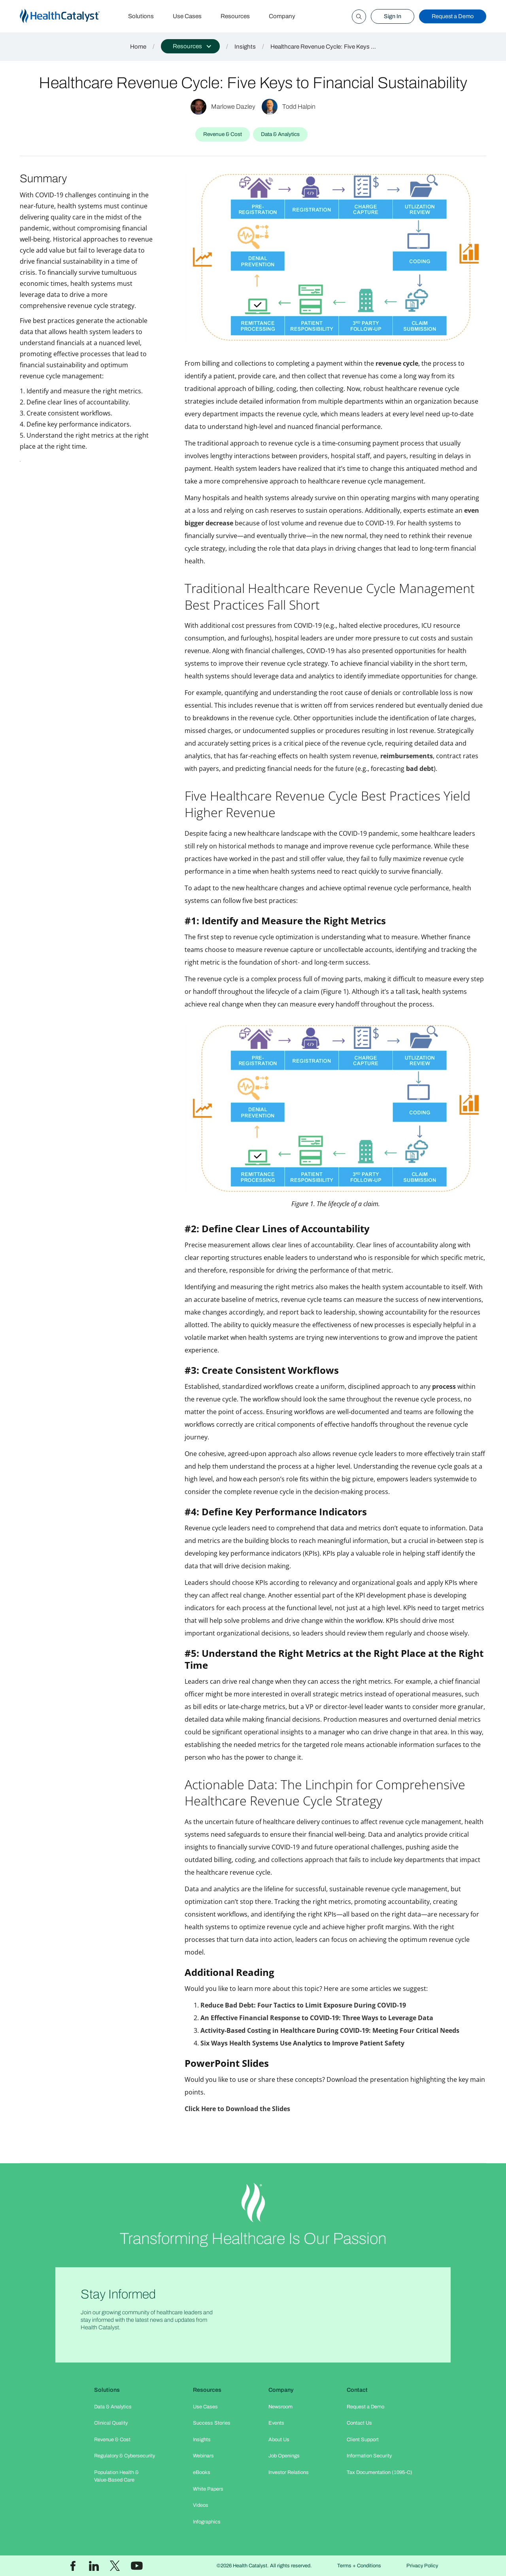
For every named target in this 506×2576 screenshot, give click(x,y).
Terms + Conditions (359, 2565)
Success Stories (211, 2423)
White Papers (208, 2489)
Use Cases (187, 16)
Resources (235, 16)
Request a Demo (453, 16)
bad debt (420, 768)
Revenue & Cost (112, 2439)
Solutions (141, 16)
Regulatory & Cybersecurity (124, 2456)
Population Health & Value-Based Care (116, 2476)
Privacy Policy (422, 2565)
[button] (190, 46)
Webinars (203, 2456)
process (444, 1386)
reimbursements (406, 756)
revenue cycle (397, 363)
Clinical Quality (111, 2423)
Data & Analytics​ (113, 2407)
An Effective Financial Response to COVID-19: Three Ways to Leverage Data (316, 2017)
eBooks (201, 2472)
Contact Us (359, 2423)
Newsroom (280, 2407)
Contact (357, 2390)
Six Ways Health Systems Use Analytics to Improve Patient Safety (302, 2043)
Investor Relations (288, 2472)
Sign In (392, 16)
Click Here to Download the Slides (237, 2108)
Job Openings (284, 2456)
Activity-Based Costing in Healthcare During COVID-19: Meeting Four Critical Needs (329, 2030)
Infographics (207, 2522)
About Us (278, 2439)
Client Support (363, 2439)
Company (282, 16)
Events (276, 2423)
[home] (69, 16)
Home (138, 46)
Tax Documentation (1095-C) (379, 2472)
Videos (200, 2505)
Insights (245, 46)
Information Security (369, 2456)
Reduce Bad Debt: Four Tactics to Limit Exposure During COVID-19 (303, 2005)
